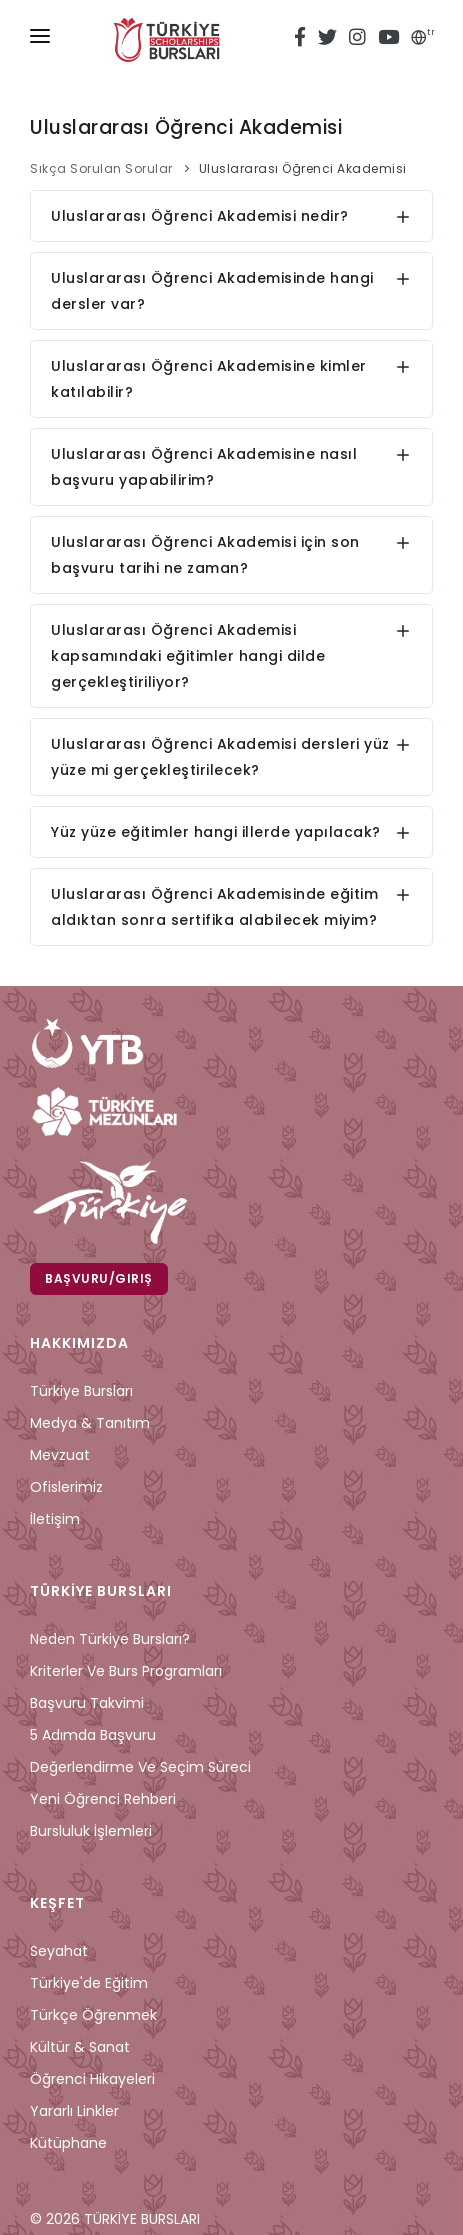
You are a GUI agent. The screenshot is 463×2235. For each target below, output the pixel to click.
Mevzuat (60, 1455)
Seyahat (59, 1951)
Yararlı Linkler (74, 2111)
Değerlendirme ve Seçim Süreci (140, 1767)
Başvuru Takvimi (87, 1703)
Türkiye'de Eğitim (89, 1983)
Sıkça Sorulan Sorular (101, 168)
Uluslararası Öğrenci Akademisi (303, 168)
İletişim (55, 1519)
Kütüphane (68, 2143)
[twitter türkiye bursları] (327, 40)
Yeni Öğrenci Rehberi (103, 1799)
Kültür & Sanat (80, 2047)
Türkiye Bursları (81, 1391)
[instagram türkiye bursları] (357, 40)
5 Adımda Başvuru (93, 1735)
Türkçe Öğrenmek (93, 2015)
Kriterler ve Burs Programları (126, 1671)
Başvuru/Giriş (99, 1278)
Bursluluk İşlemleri (91, 1831)
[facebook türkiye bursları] (303, 40)
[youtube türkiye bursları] (388, 40)
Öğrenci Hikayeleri (92, 2079)
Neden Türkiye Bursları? (110, 1639)
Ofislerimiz (66, 1487)
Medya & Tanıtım (90, 1423)
